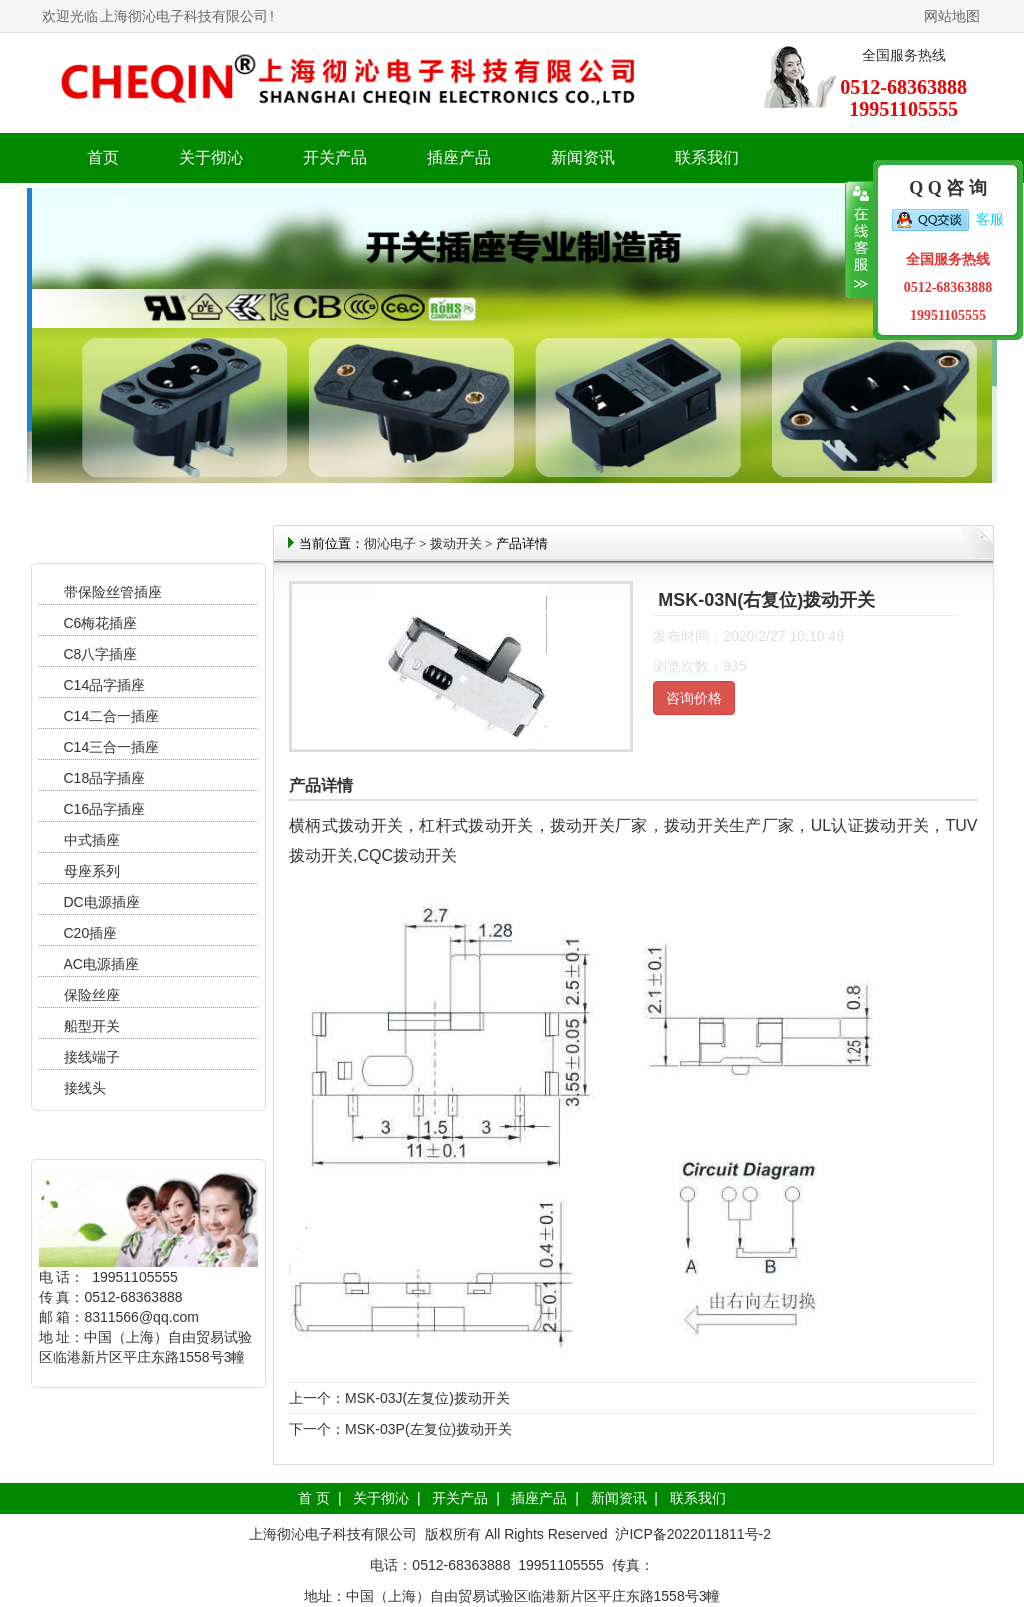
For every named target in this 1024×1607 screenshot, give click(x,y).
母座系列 (92, 871)
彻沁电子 (390, 543)
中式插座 (92, 840)
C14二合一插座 (112, 716)
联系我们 (707, 157)
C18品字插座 (105, 778)
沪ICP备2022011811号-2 (693, 1534)
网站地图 (952, 16)
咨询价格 (694, 698)
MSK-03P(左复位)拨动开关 (428, 1429)
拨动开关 (456, 543)
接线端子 (92, 1057)
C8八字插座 (101, 654)
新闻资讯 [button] (583, 157)
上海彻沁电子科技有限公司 (184, 16)
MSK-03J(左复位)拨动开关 (427, 1398)
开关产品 (460, 1498)
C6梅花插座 (101, 623)
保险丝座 (92, 995)
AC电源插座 (103, 964)
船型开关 (92, 1026)
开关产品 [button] (335, 157)
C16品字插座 (105, 809)
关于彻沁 (211, 157)
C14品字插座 (105, 685)
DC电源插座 (104, 902)
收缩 (859, 240)
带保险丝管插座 (115, 592)
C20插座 (91, 933)
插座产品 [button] (459, 157)
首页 (103, 157)
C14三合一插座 (112, 747)
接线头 (85, 1088)
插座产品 (539, 1498)
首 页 (314, 1498)
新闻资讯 (619, 1498)
